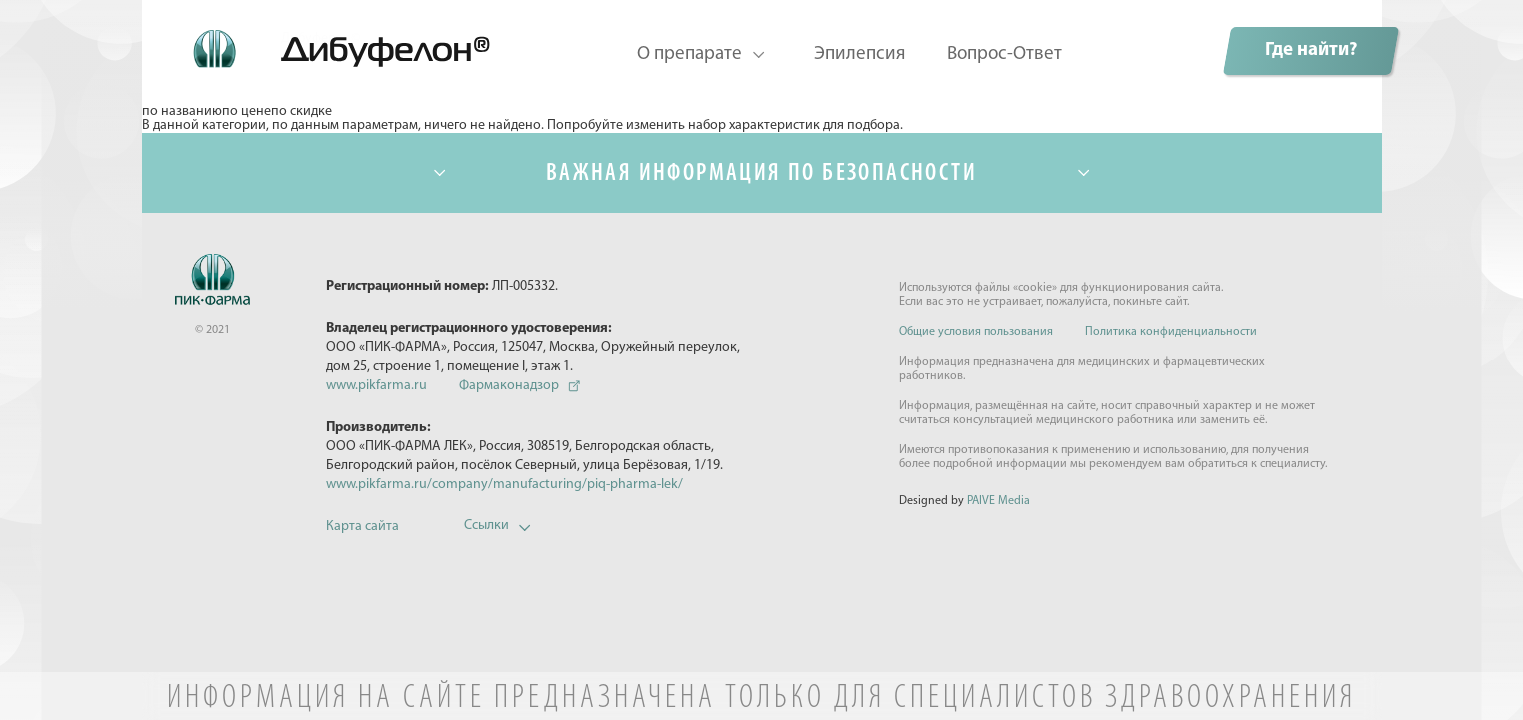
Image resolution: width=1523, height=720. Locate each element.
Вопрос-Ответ (1004, 54)
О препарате (689, 54)
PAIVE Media (998, 501)
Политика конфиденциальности (1171, 332)
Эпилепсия (859, 54)
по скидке (301, 112)
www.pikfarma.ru (376, 385)
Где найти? (1311, 50)
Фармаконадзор (509, 385)
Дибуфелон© (320, 39)
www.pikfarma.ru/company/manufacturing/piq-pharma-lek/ (504, 484)
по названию (182, 112)
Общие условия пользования (976, 332)
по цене (246, 112)
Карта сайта (362, 526)
